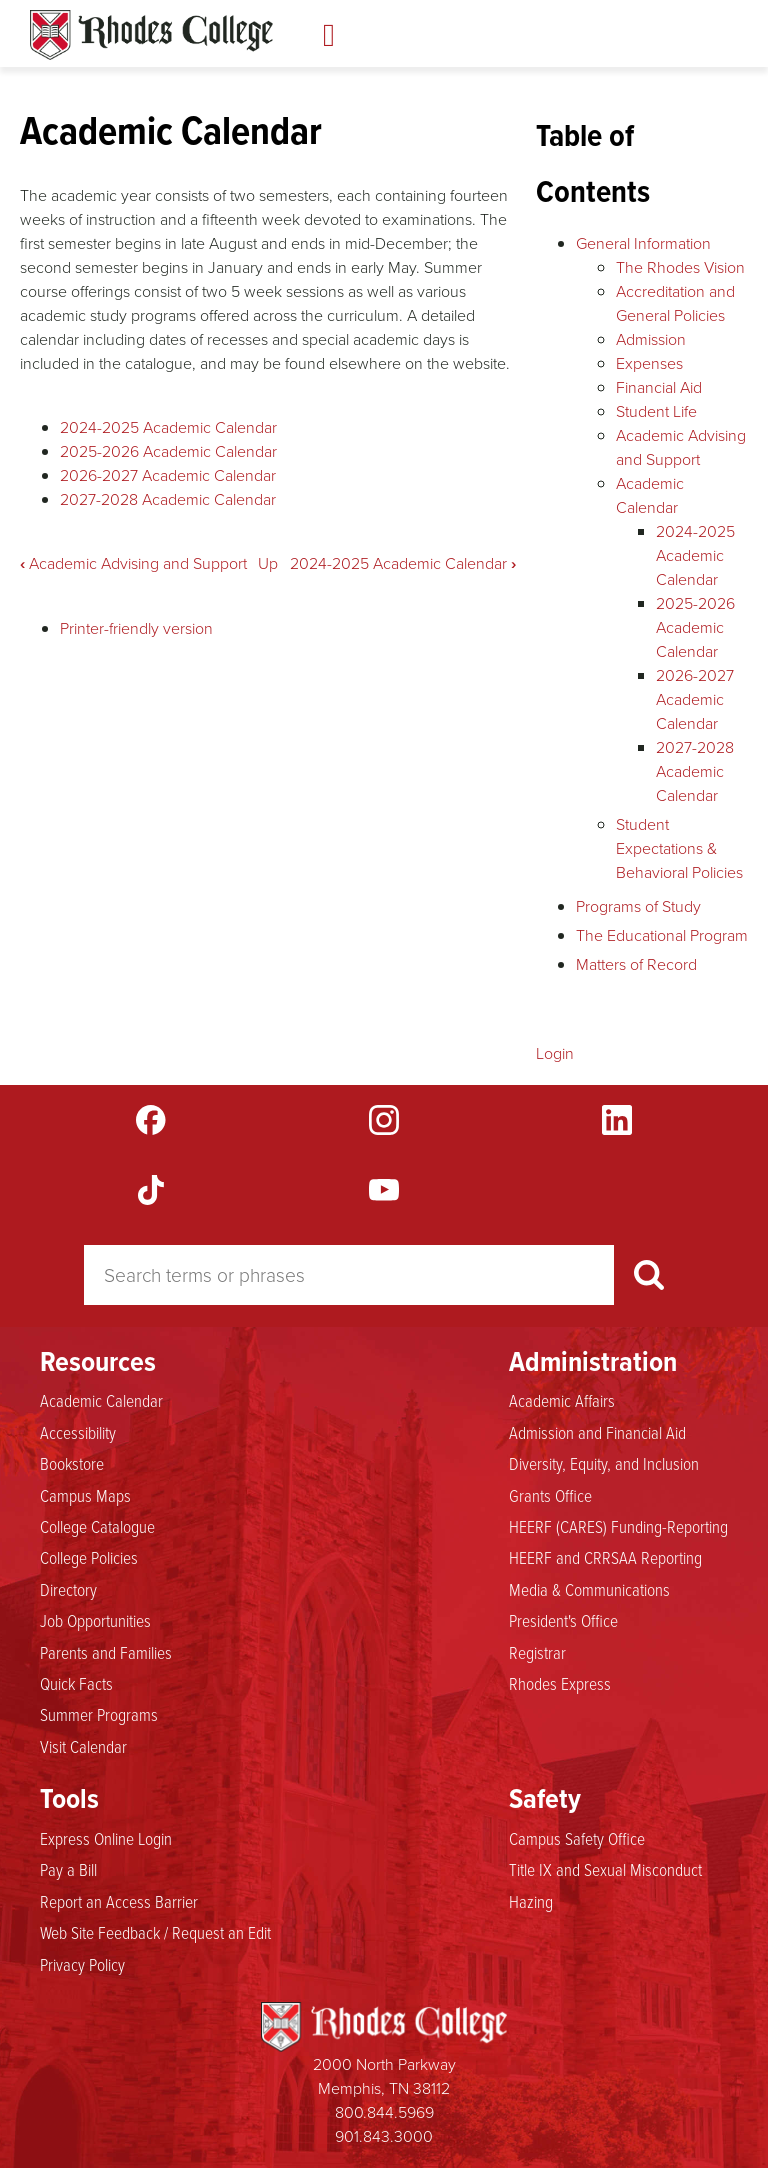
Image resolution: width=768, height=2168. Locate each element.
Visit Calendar (83, 1746)
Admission (651, 339)
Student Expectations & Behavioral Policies (679, 848)
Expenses (649, 363)
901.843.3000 (384, 2136)
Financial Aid (659, 387)
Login (555, 1053)
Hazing (531, 1901)
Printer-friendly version (136, 628)
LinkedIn (617, 1120)
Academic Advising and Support (133, 563)
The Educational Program (662, 935)
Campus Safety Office (577, 1838)
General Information (643, 243)
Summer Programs (99, 1714)
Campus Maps (85, 1495)
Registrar (537, 1652)
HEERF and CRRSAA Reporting (605, 1557)
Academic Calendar (101, 1400)
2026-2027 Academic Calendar (168, 475)
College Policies (89, 1557)
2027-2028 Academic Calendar (168, 499)
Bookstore (72, 1463)
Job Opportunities (95, 1620)
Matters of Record (636, 964)
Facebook (151, 1120)
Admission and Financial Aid (597, 1432)
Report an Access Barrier (119, 1901)
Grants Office (550, 1495)
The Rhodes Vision (680, 267)
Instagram (384, 1120)
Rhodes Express (560, 1683)
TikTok (151, 1190)
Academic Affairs (562, 1400)
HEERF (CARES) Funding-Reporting (618, 1526)
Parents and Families (106, 1652)
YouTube (384, 1190)
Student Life (656, 411)
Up (268, 563)
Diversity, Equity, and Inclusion (604, 1463)
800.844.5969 (384, 2112)
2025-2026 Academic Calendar (168, 451)
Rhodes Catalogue (151, 35)
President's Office (563, 1620)
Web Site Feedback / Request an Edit (155, 1932)
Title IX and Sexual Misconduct (605, 1869)
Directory (68, 1589)
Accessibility (78, 1432)
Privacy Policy (82, 1964)
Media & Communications (589, 1589)
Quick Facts (76, 1683)
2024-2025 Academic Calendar (168, 427)
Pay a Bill (68, 1869)
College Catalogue (97, 1526)
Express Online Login (106, 1838)
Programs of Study (638, 906)
